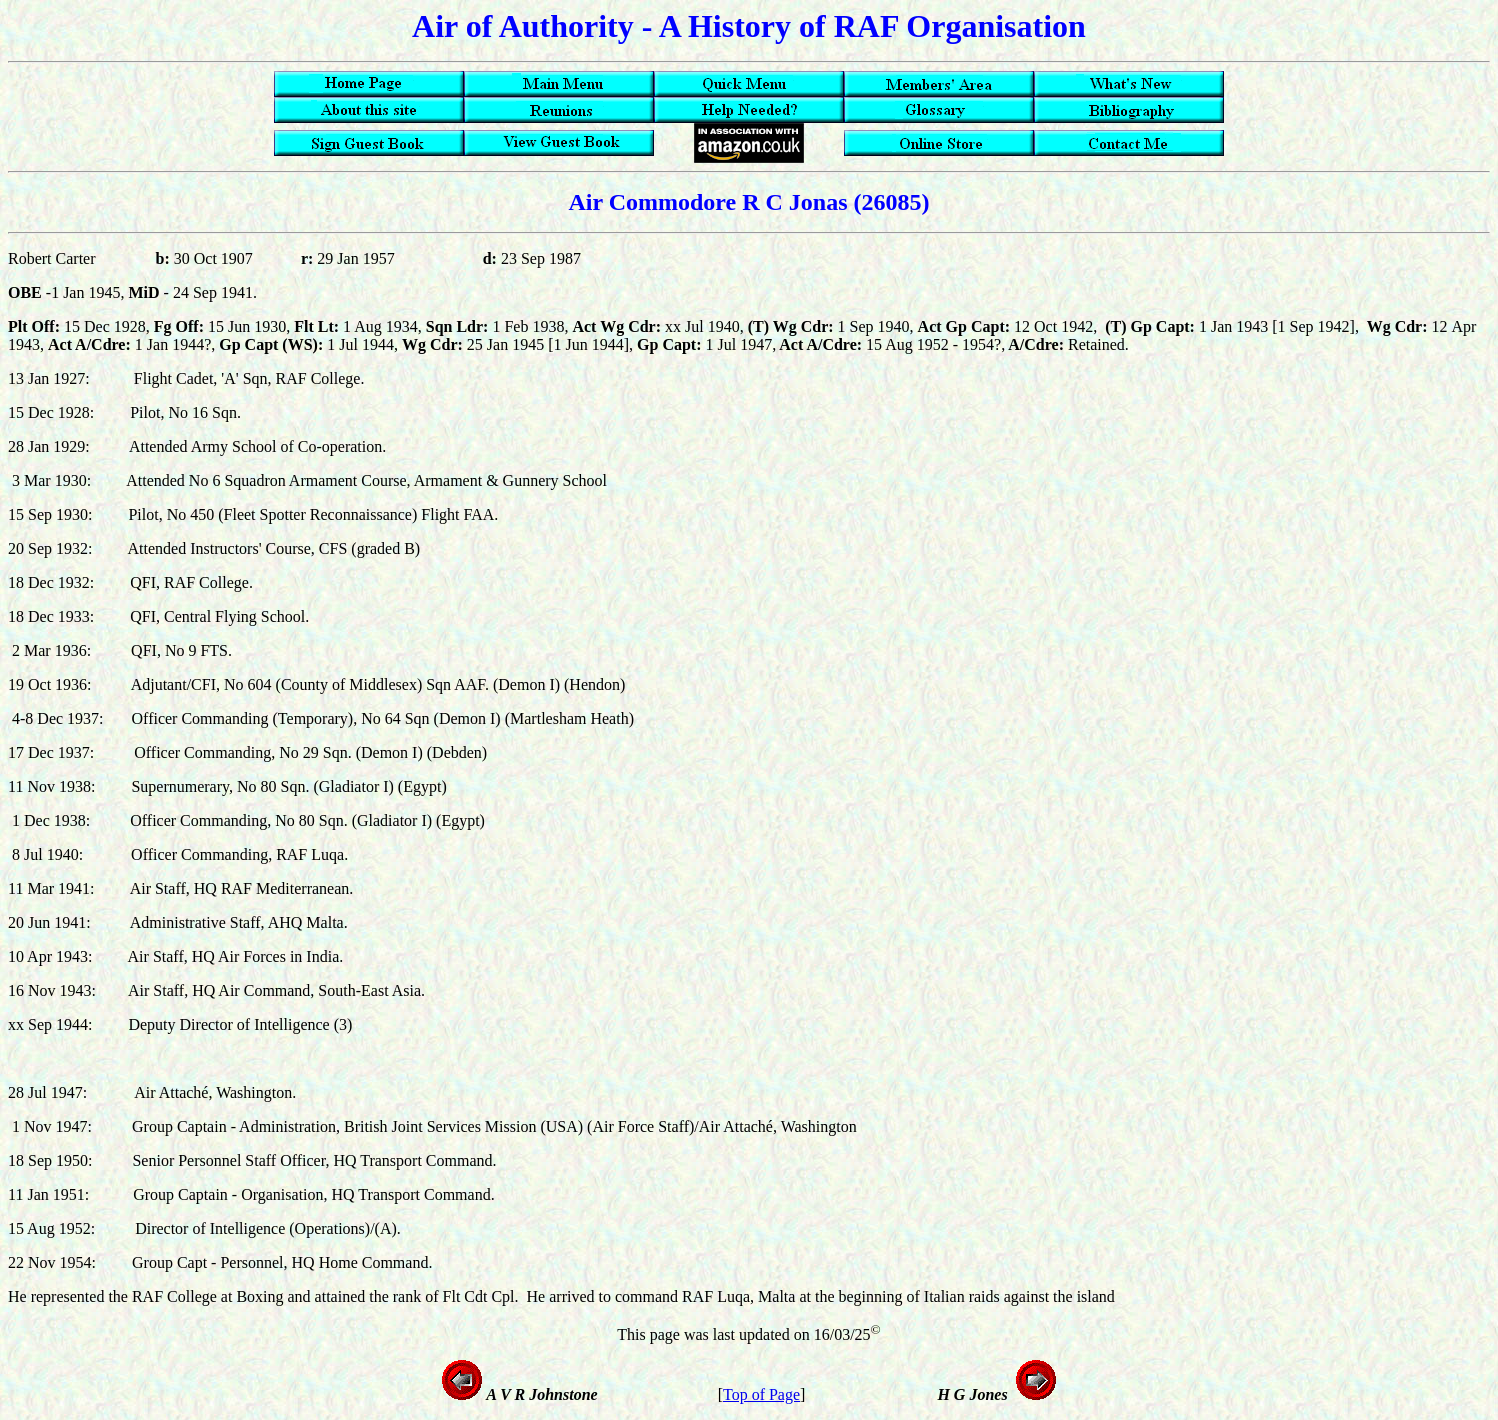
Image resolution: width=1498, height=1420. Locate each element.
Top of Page (761, 1394)
